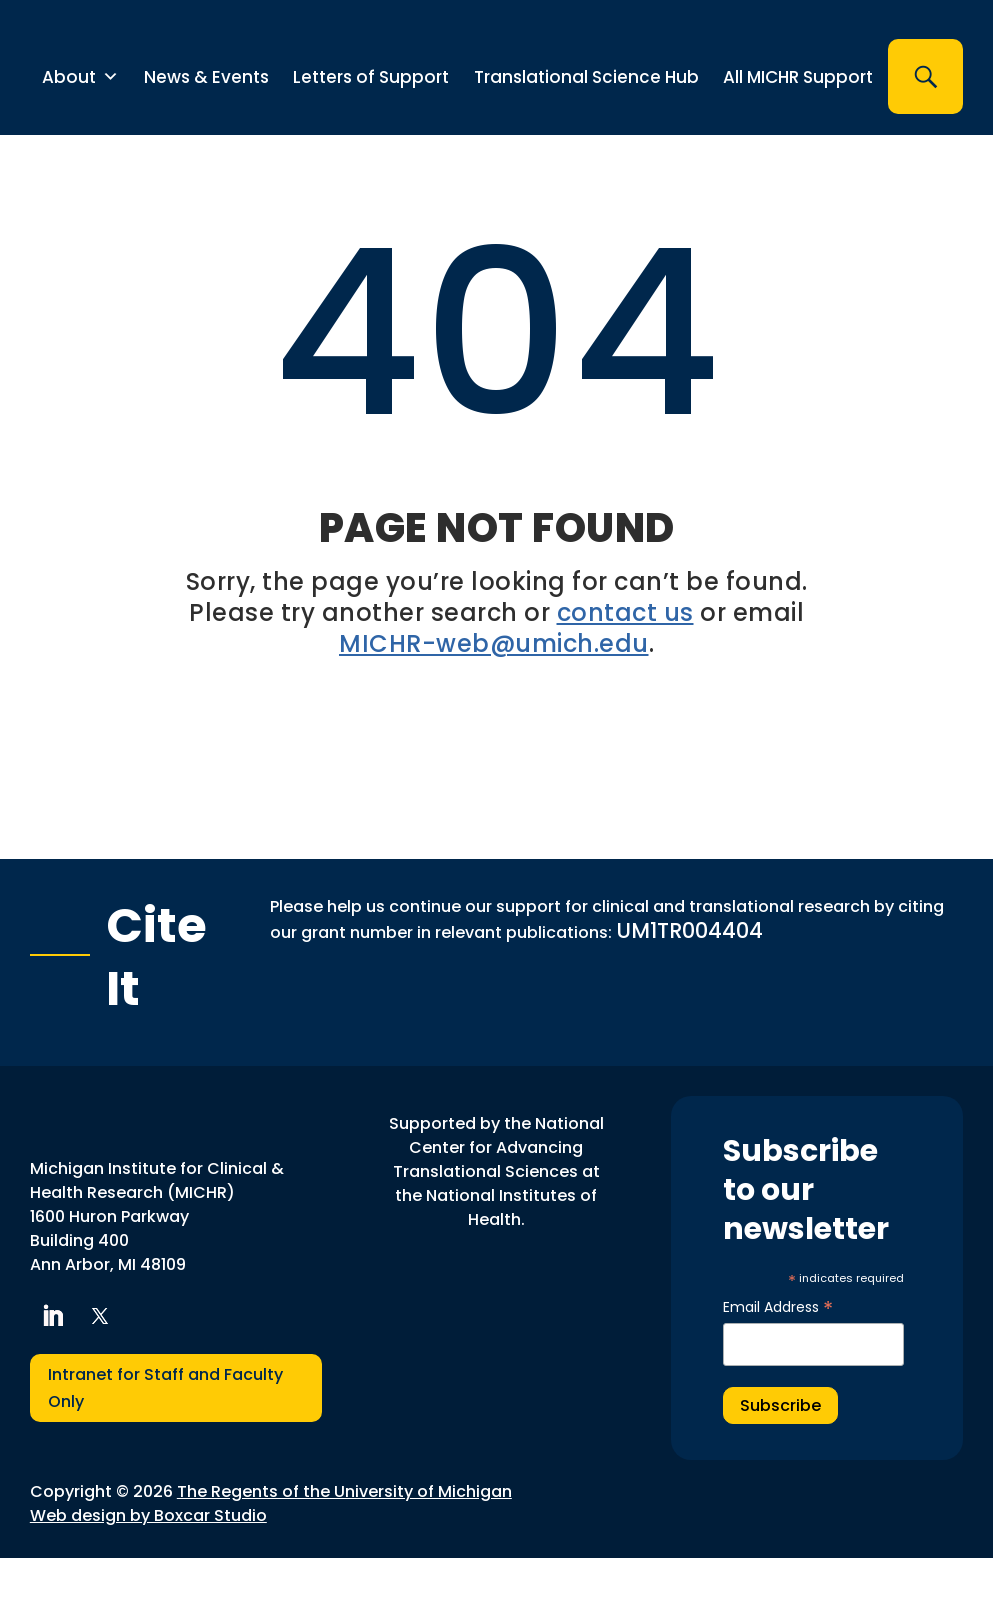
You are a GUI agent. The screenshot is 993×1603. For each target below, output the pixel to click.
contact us (625, 657)
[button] (925, 121)
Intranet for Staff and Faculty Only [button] (165, 1433)
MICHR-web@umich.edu (494, 688)
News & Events (206, 122)
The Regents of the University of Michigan (344, 1536)
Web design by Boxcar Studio (148, 1560)
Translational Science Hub (586, 122)
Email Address (778, 1352)
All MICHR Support (798, 122)
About (80, 122)
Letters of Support (371, 122)
